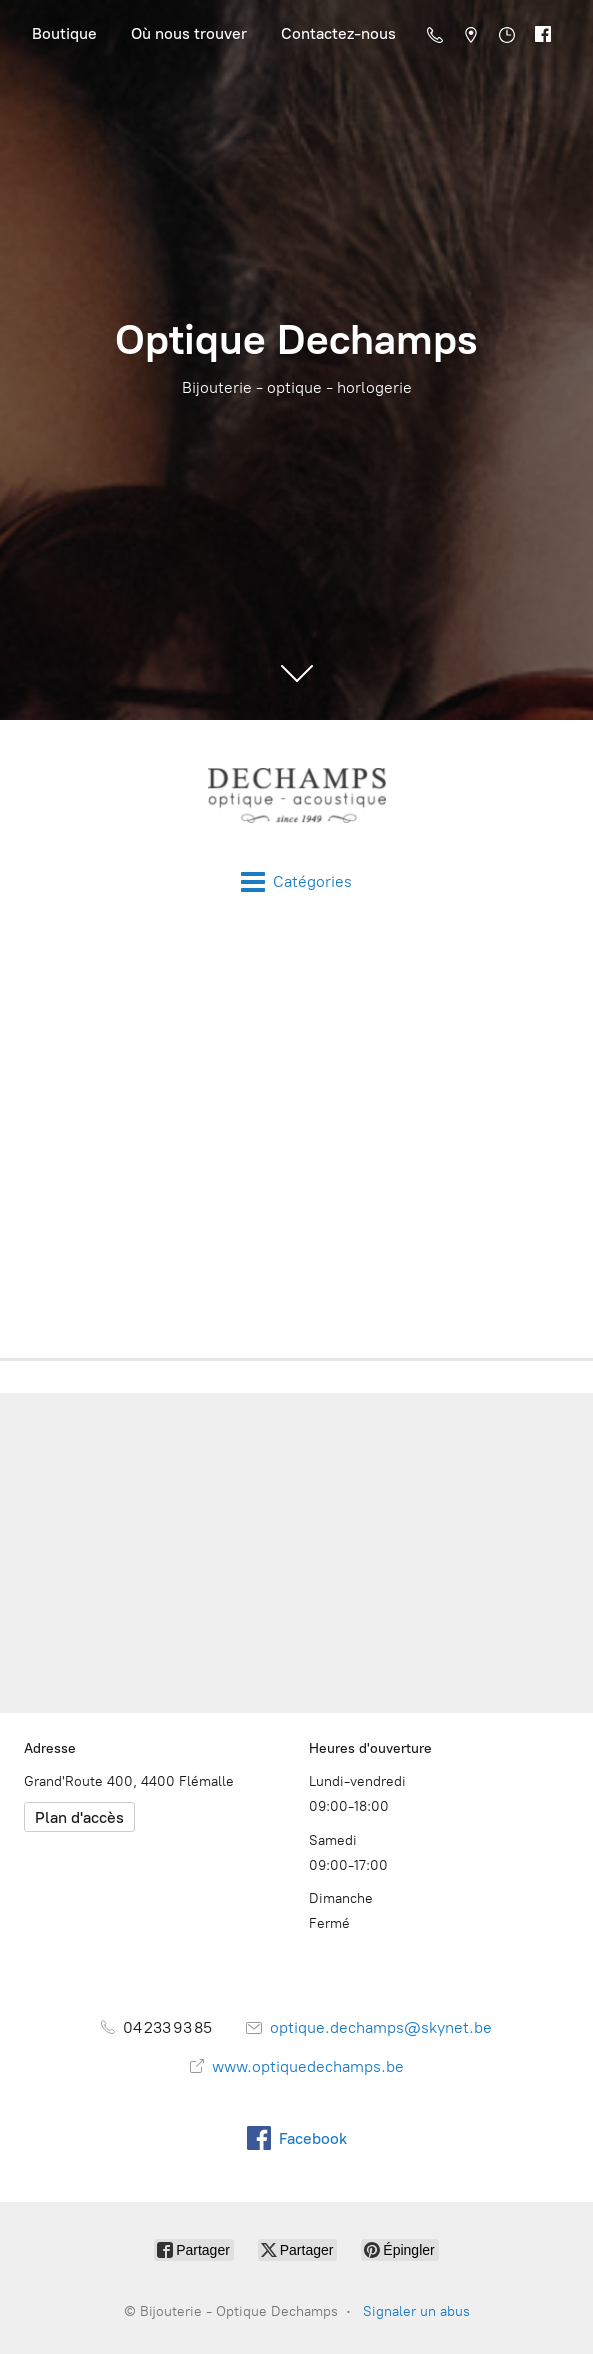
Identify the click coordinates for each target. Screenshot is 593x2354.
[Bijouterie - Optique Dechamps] (296, 795)
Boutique (64, 33)
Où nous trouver (189, 33)
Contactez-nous (338, 33)
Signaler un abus (416, 2311)
